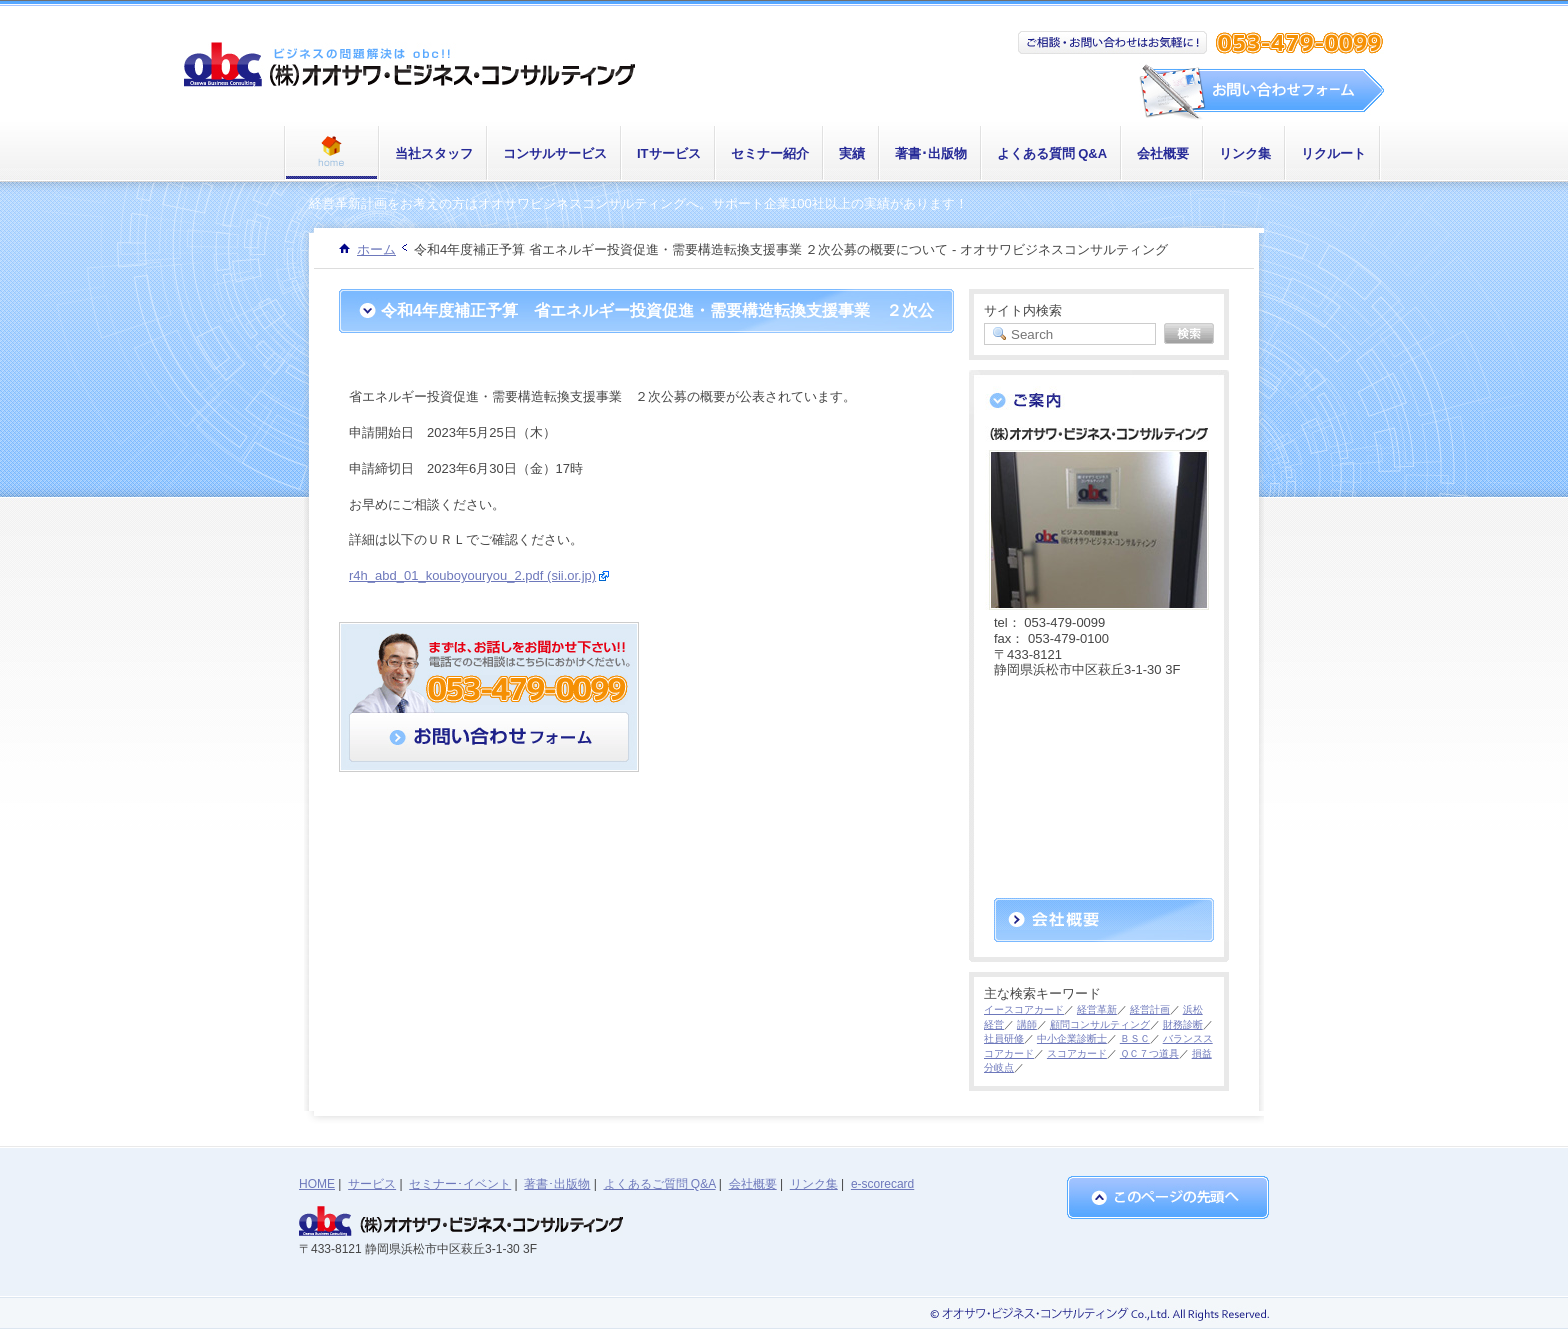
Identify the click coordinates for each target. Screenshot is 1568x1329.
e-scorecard (882, 1184)
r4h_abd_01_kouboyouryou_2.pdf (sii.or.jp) (472, 575)
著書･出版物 (931, 153)
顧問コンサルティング (1100, 1024)
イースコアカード (1024, 1009)
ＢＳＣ (1135, 1038)
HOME (317, 1184)
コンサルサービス (555, 153)
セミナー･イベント (460, 1184)
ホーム (376, 249)
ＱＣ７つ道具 (1149, 1053)
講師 (1027, 1024)
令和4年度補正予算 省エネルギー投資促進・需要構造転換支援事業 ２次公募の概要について (657, 332)
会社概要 (1163, 153)
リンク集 (1245, 153)
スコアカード (1077, 1053)
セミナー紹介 (770, 153)
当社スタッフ (434, 153)
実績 (852, 153)
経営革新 (1097, 1009)
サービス (372, 1184)
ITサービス (669, 153)
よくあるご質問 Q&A (660, 1184)
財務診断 (1183, 1024)
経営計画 (1150, 1009)
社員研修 (1004, 1038)
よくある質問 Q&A (1052, 153)
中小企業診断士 (1072, 1038)
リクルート (1333, 153)
